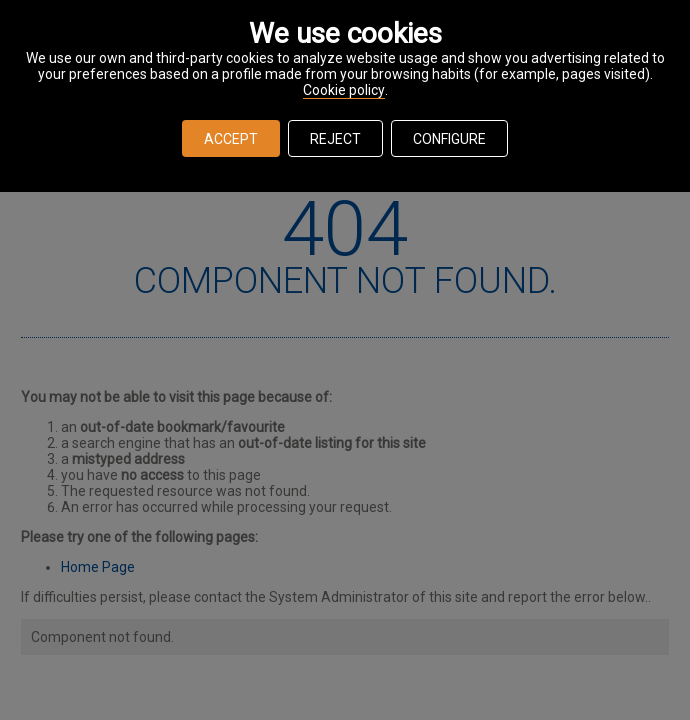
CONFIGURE (449, 139)
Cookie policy (344, 90)
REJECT (335, 139)
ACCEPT (231, 139)
